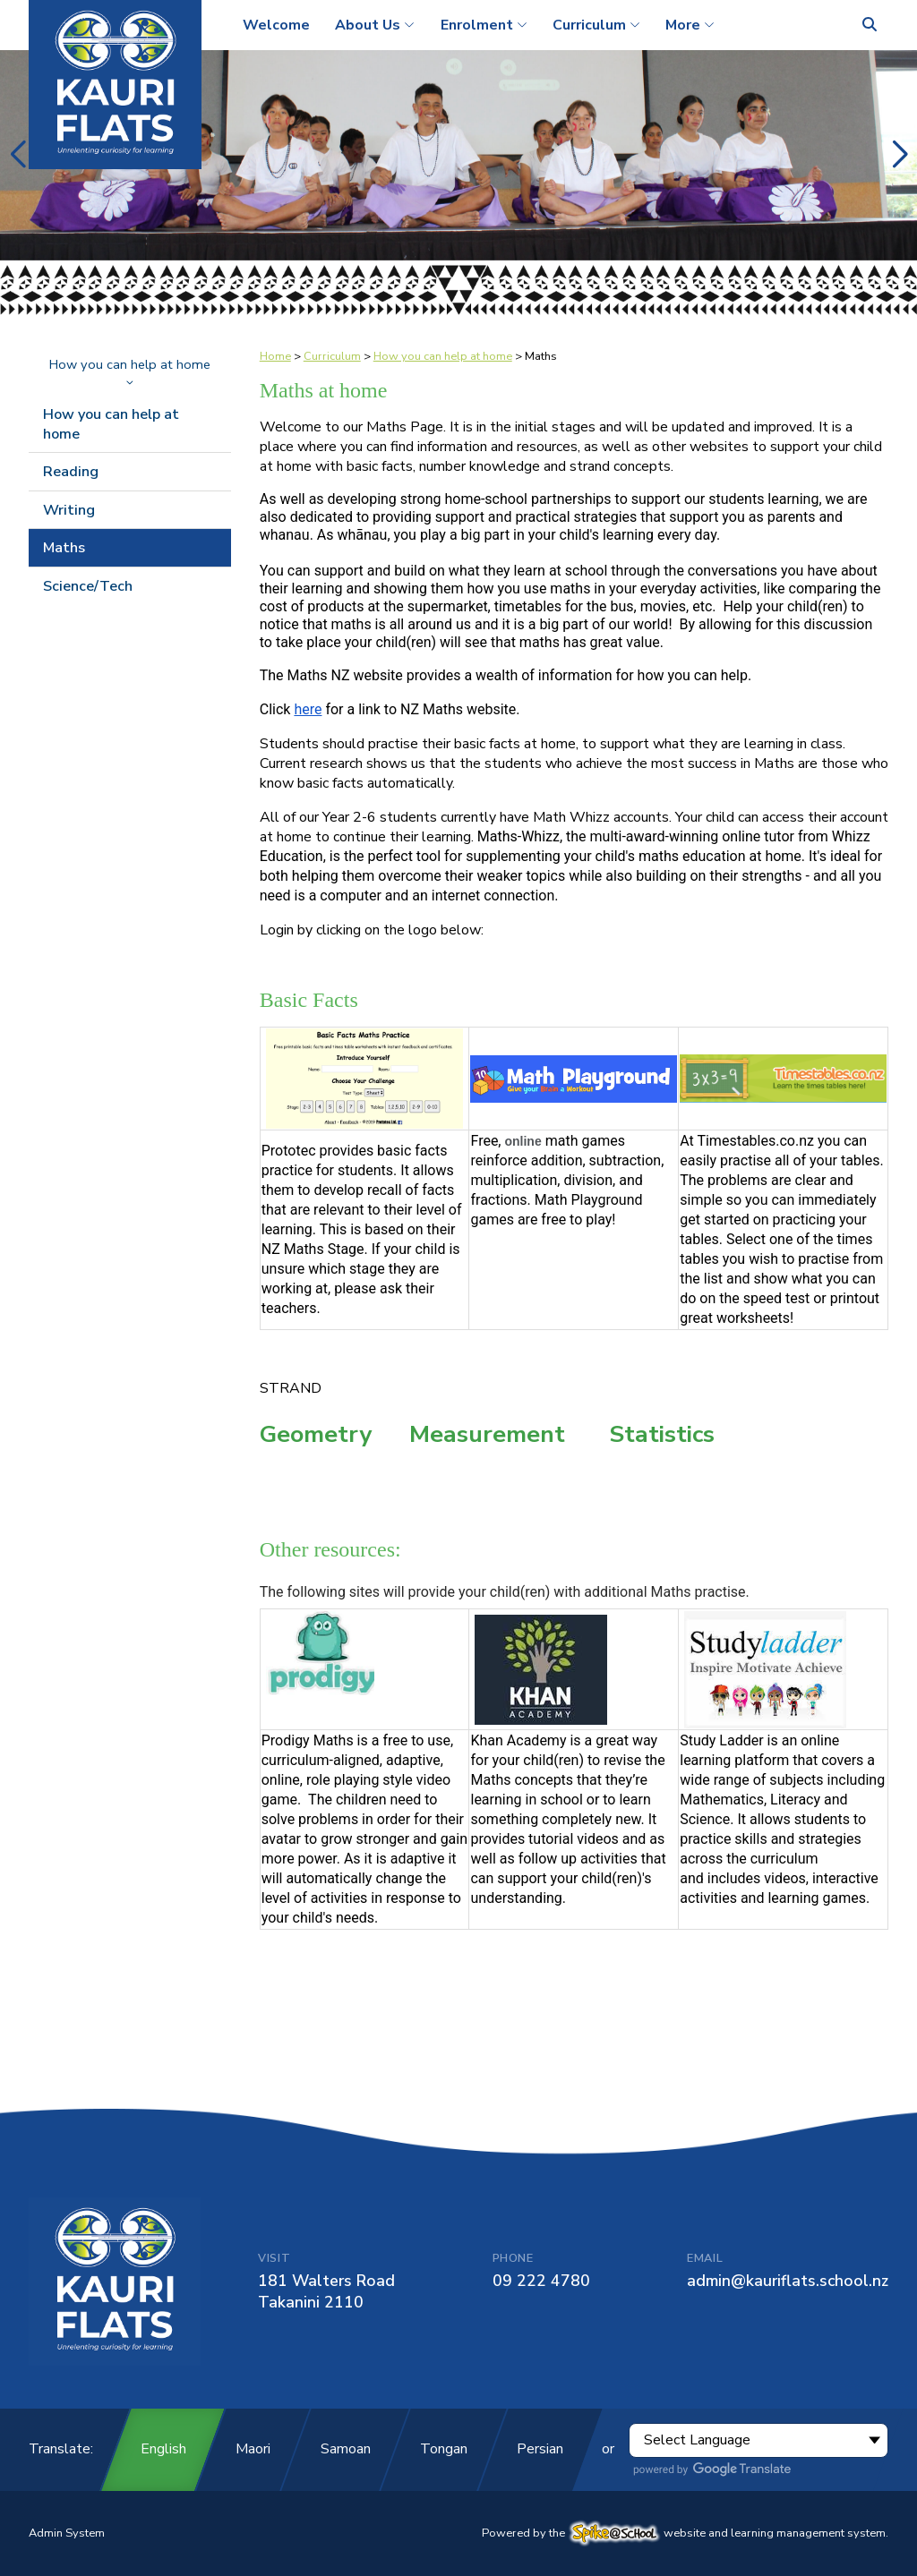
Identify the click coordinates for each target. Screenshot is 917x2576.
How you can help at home (130, 370)
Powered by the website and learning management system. (685, 2533)
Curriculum (332, 356)
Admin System (67, 2533)
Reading (71, 472)
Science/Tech (88, 586)
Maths (64, 548)
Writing (69, 510)
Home (275, 356)
